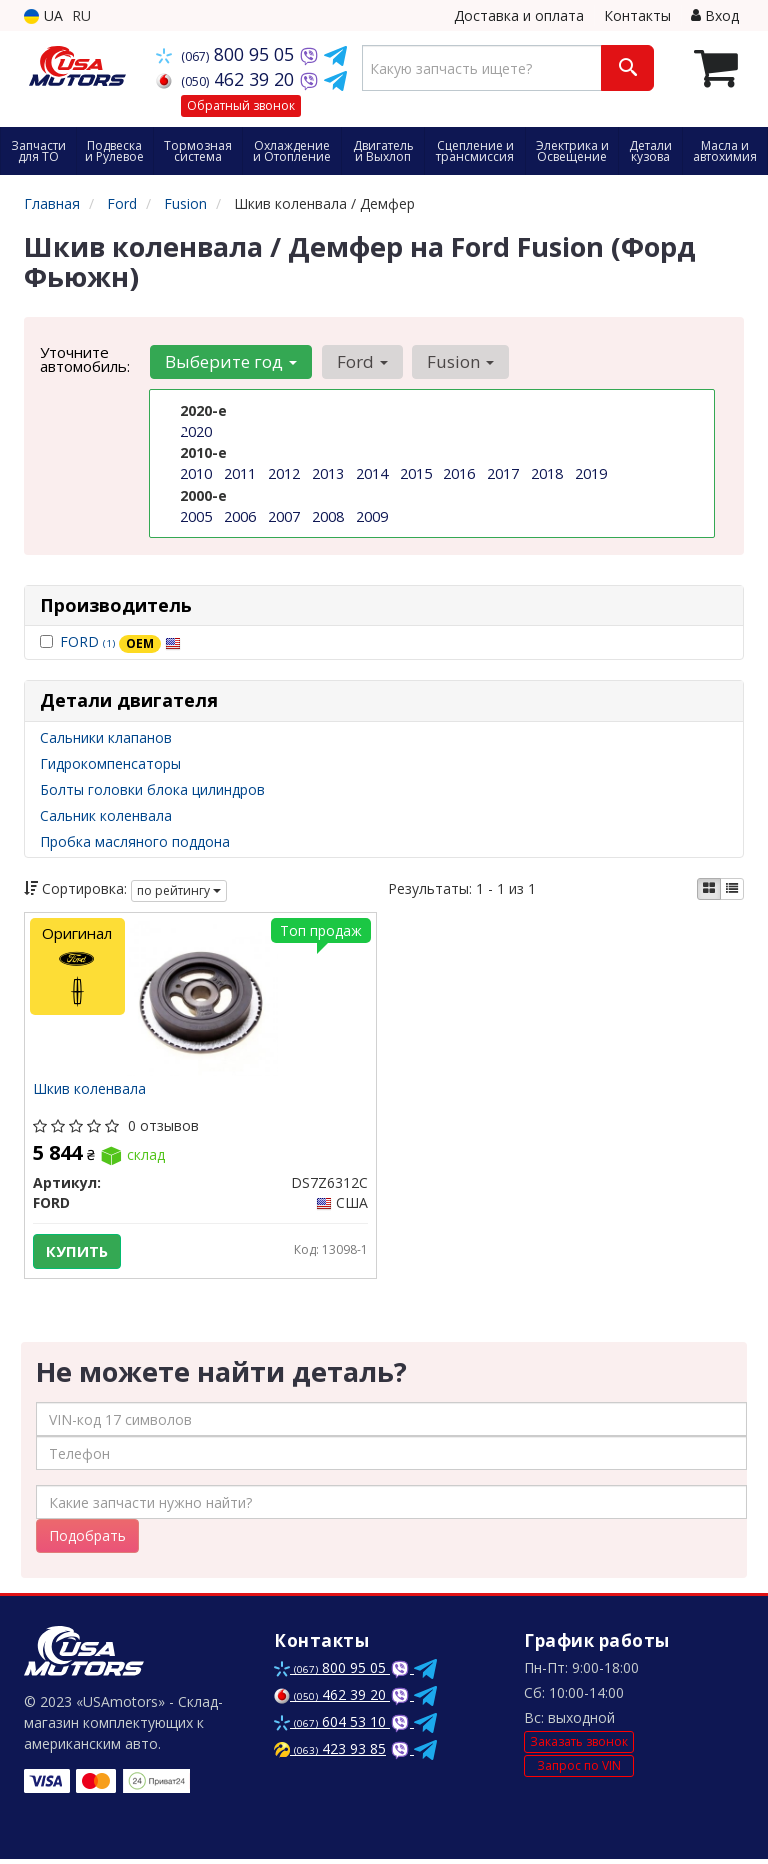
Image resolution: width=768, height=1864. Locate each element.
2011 (240, 473)
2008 (328, 515)
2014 (372, 473)
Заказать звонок (579, 1746)
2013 (328, 473)
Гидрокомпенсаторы (110, 763)
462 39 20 (227, 79)
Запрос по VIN (579, 1769)
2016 (459, 473)
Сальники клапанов (106, 737)
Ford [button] (359, 361)
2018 (547, 473)
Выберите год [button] (230, 361)
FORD (120, 641)
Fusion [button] (456, 361)
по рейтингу (179, 890)
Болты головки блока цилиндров (152, 789)
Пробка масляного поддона (135, 841)
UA (43, 15)
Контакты (637, 15)
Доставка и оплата (519, 15)
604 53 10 (332, 1726)
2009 (372, 515)
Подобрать (87, 1540)
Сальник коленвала (106, 815)
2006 (240, 515)
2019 (591, 473)
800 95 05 (227, 54)
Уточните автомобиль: (85, 359)
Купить (79, 1253)
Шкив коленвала (91, 1091)
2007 (284, 515)
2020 (196, 431)
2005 (196, 515)
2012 (284, 473)
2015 (416, 473)
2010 (196, 473)
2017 (503, 473)
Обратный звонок (241, 105)
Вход (715, 15)
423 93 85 (330, 1753)
